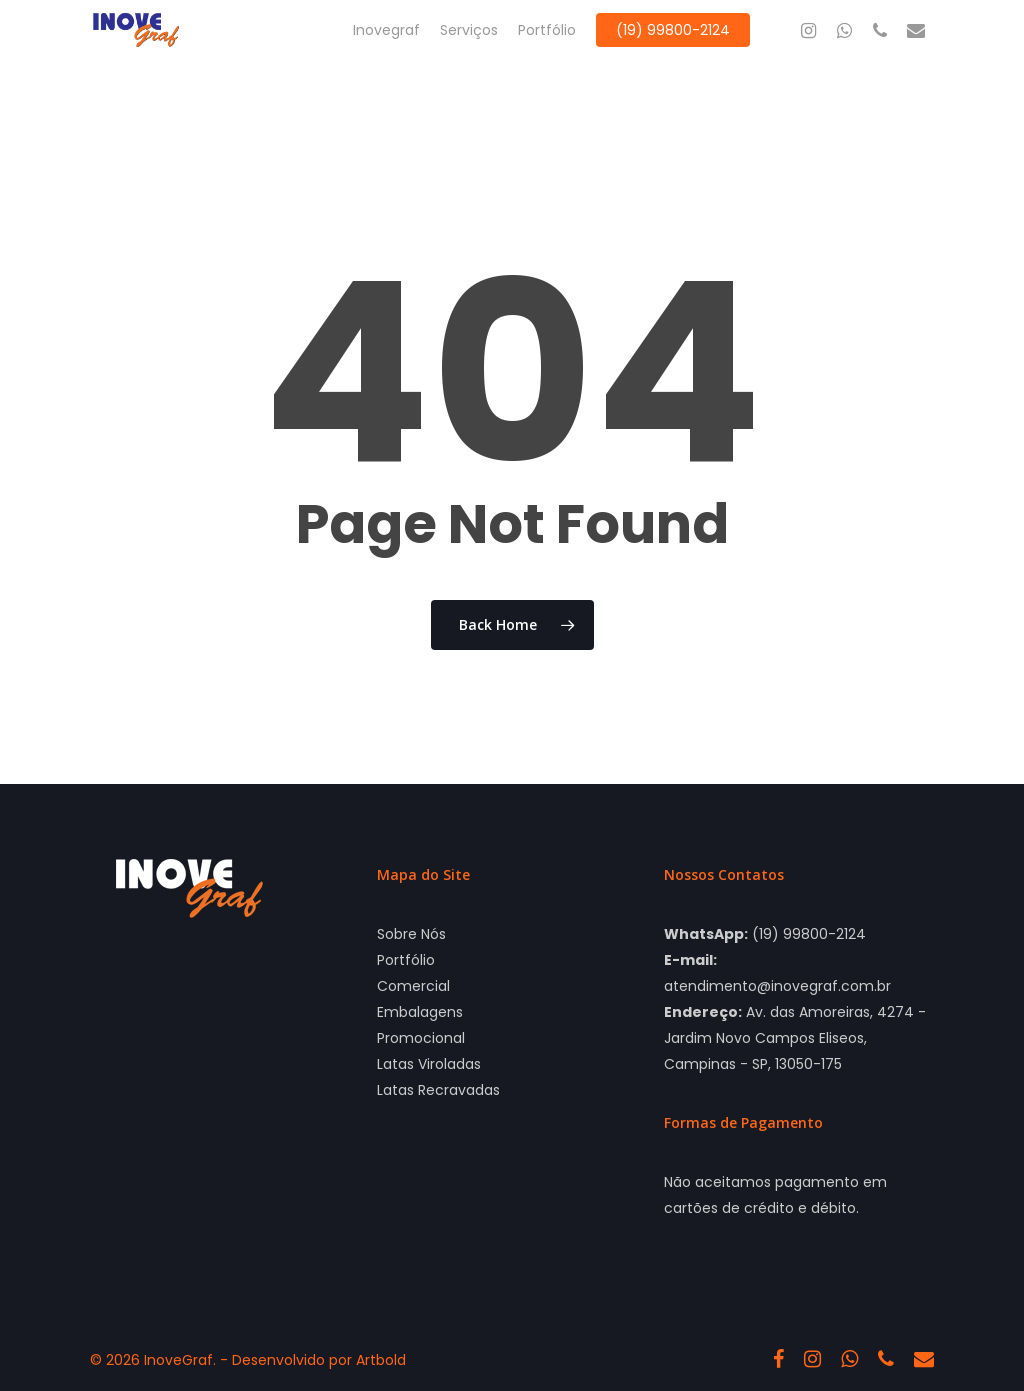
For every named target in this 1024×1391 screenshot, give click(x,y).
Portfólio (406, 960)
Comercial (413, 986)
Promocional (421, 1038)
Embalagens (420, 1012)
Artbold (381, 1360)
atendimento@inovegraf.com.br (777, 986)
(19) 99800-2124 (809, 934)
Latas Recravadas (438, 1090)
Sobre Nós (411, 934)
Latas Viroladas (429, 1064)
